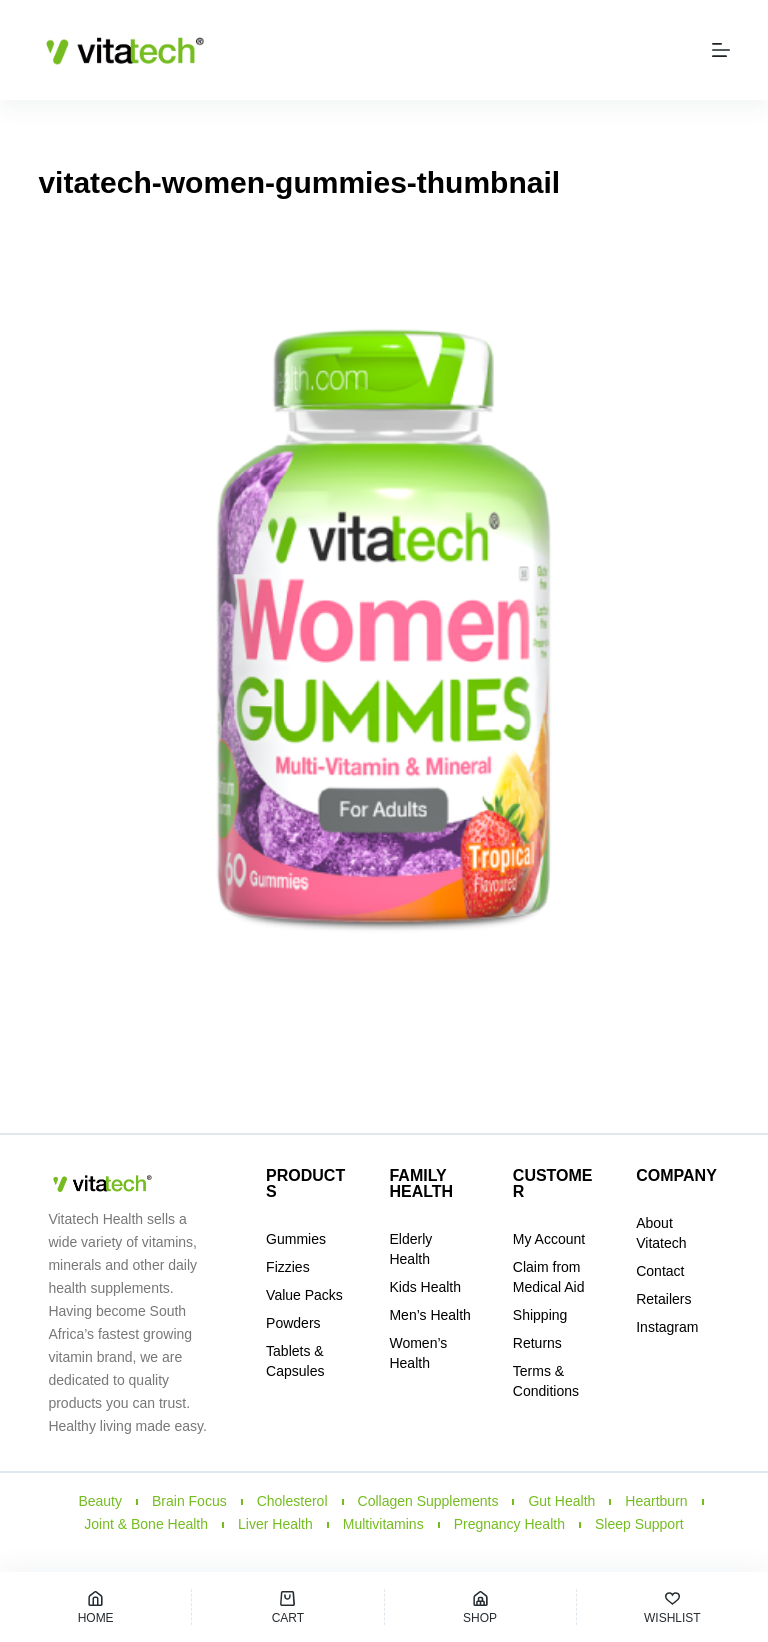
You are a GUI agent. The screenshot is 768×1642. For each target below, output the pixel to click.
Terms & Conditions (546, 1381)
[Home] (95, 1607)
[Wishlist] (672, 1607)
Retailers (663, 1299)
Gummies (296, 1239)
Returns (537, 1343)
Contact (660, 1271)
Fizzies (288, 1267)
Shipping (540, 1315)
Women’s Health (418, 1353)
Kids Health (425, 1287)
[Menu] (721, 50)
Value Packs (304, 1295)
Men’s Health (429, 1315)
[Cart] (287, 1607)
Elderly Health (410, 1249)
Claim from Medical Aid (549, 1277)
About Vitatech (661, 1233)
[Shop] (480, 1607)
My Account (549, 1239)
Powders (293, 1323)
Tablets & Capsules (295, 1361)
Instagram (667, 1327)
